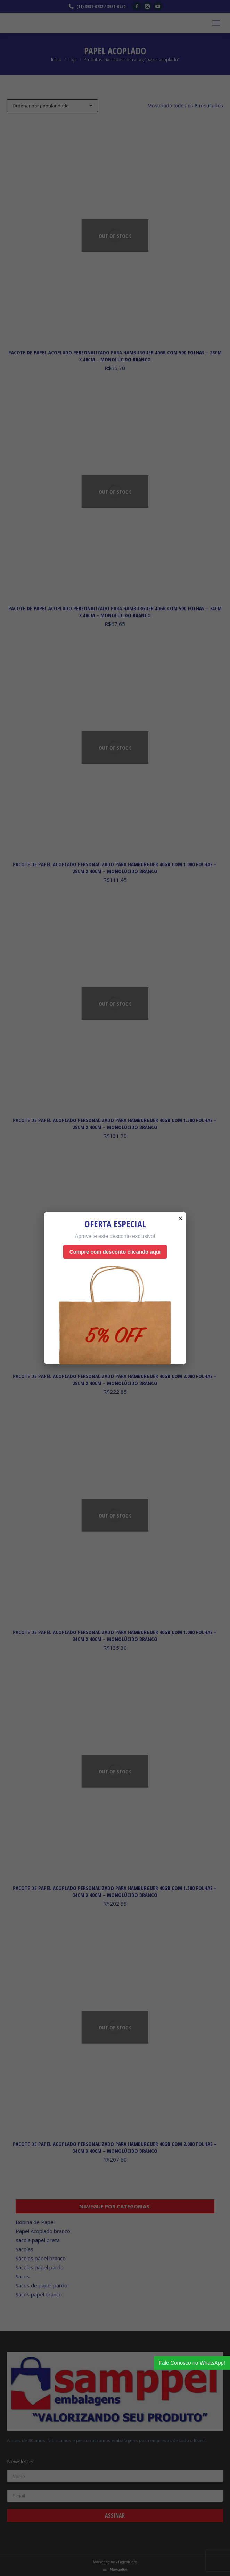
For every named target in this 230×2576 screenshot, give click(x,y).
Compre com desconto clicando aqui (115, 1252)
